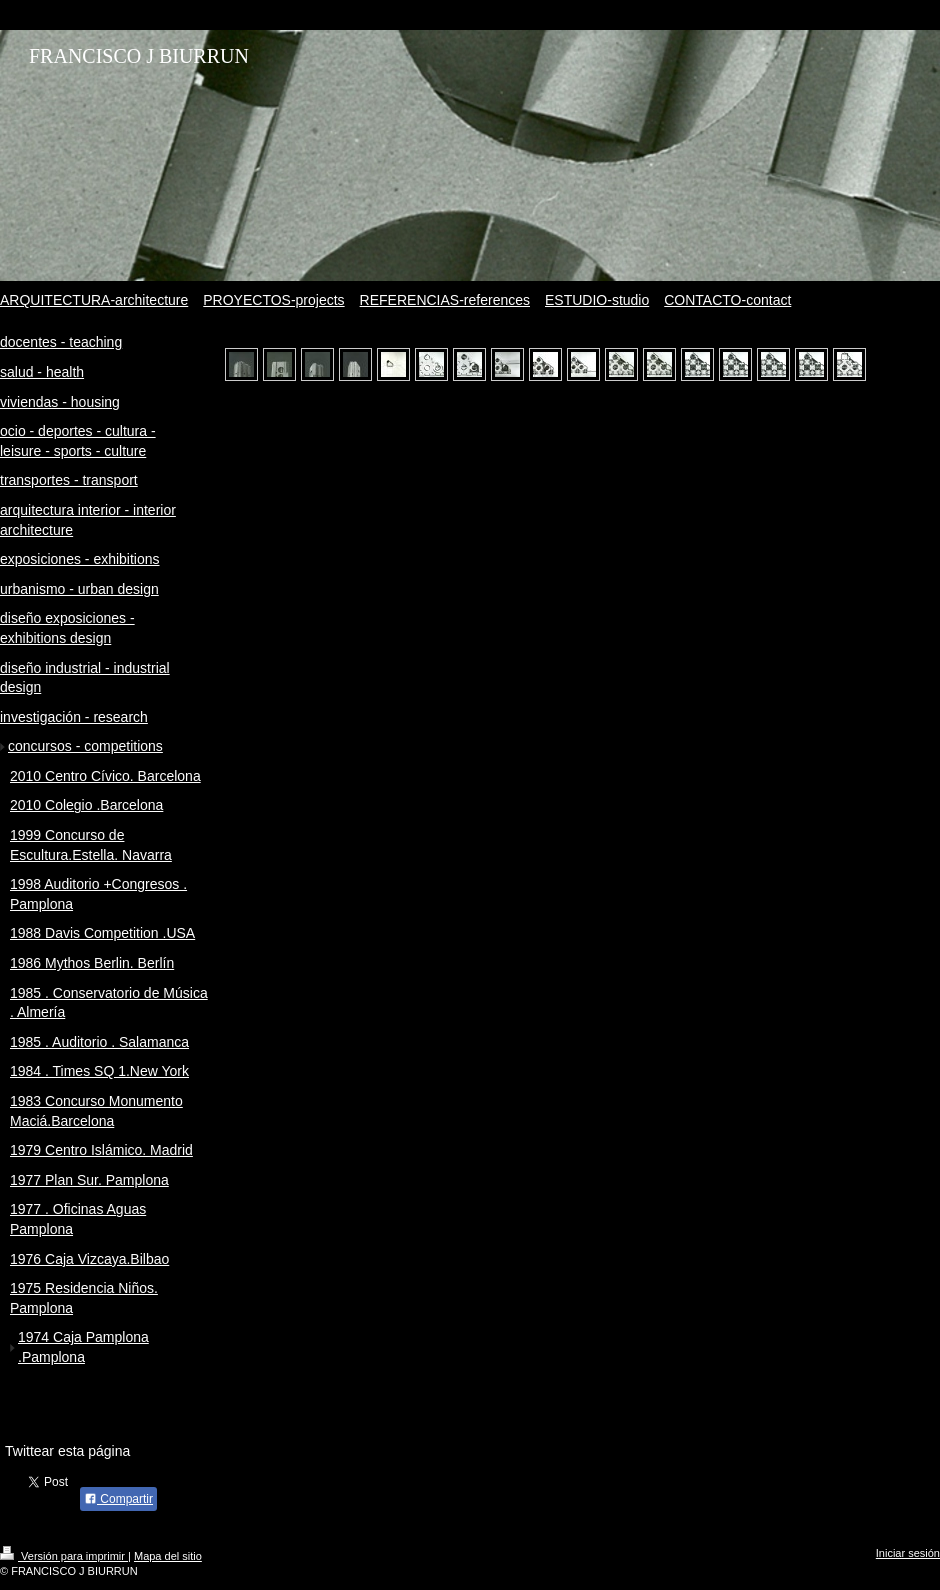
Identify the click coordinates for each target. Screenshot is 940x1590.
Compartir (118, 1499)
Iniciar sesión (908, 1553)
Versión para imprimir (64, 1556)
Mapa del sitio (168, 1556)
